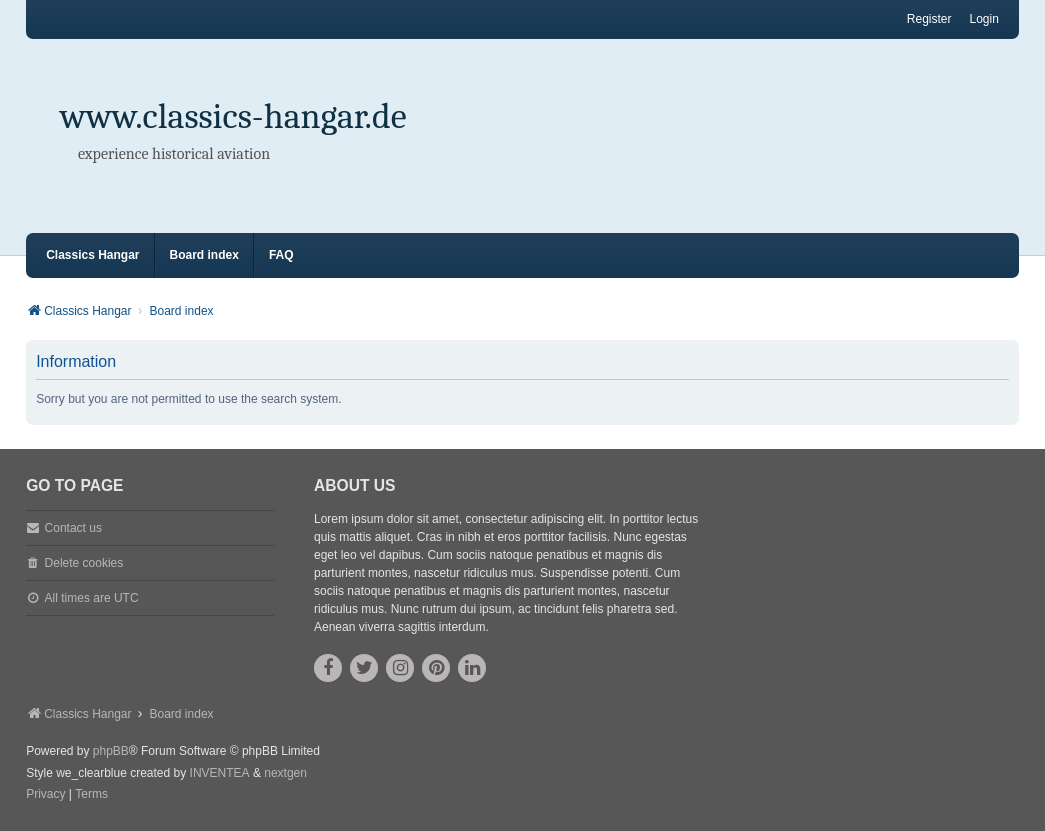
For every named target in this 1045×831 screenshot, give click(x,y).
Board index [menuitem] (204, 255)
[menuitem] (45, 795)
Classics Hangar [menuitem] (92, 255)
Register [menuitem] (929, 19)
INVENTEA (220, 773)
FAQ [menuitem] (281, 255)
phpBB (111, 751)
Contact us (73, 528)
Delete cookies (84, 563)
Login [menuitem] (984, 19)
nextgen (285, 773)
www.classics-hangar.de (233, 116)
